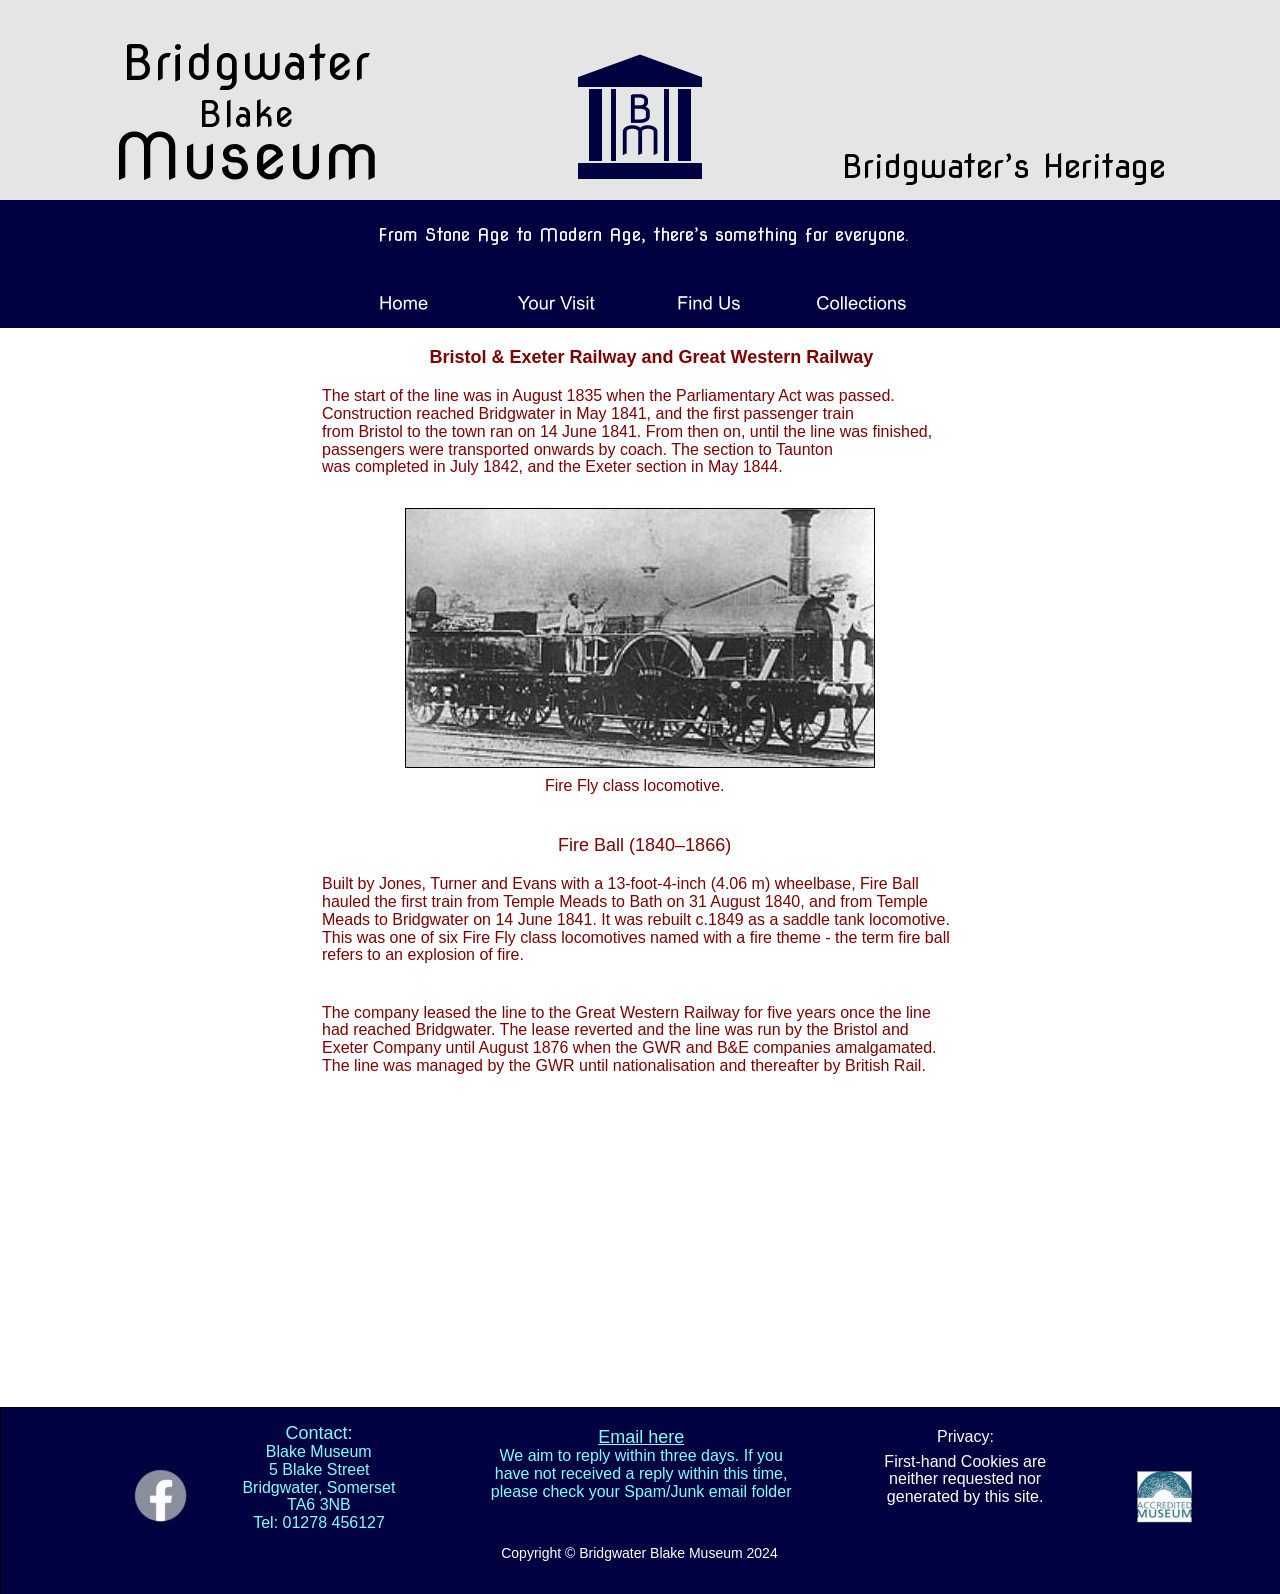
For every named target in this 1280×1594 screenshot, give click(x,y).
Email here (641, 1437)
